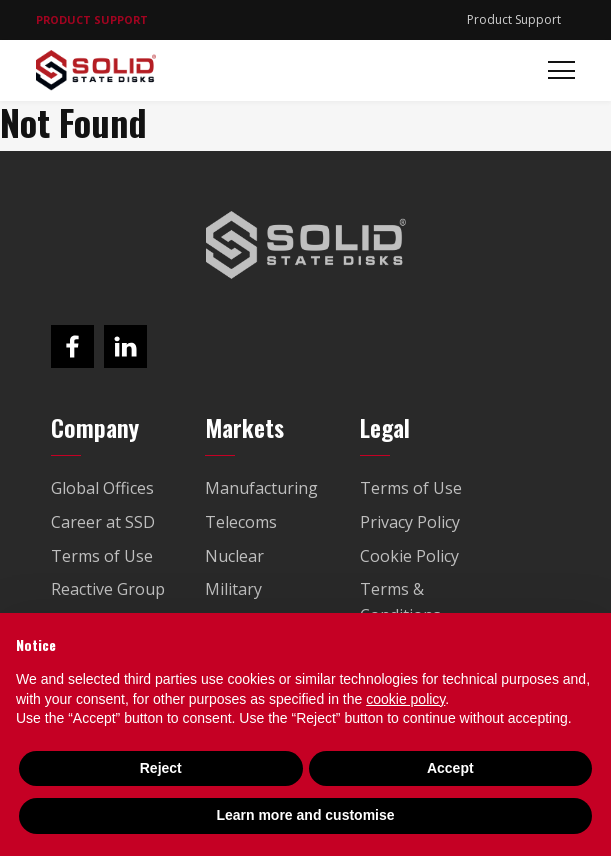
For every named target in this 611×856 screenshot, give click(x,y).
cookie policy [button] (405, 699)
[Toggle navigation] (555, 70)
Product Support (514, 19)
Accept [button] (450, 768)
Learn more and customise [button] (305, 815)
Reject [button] (161, 768)
